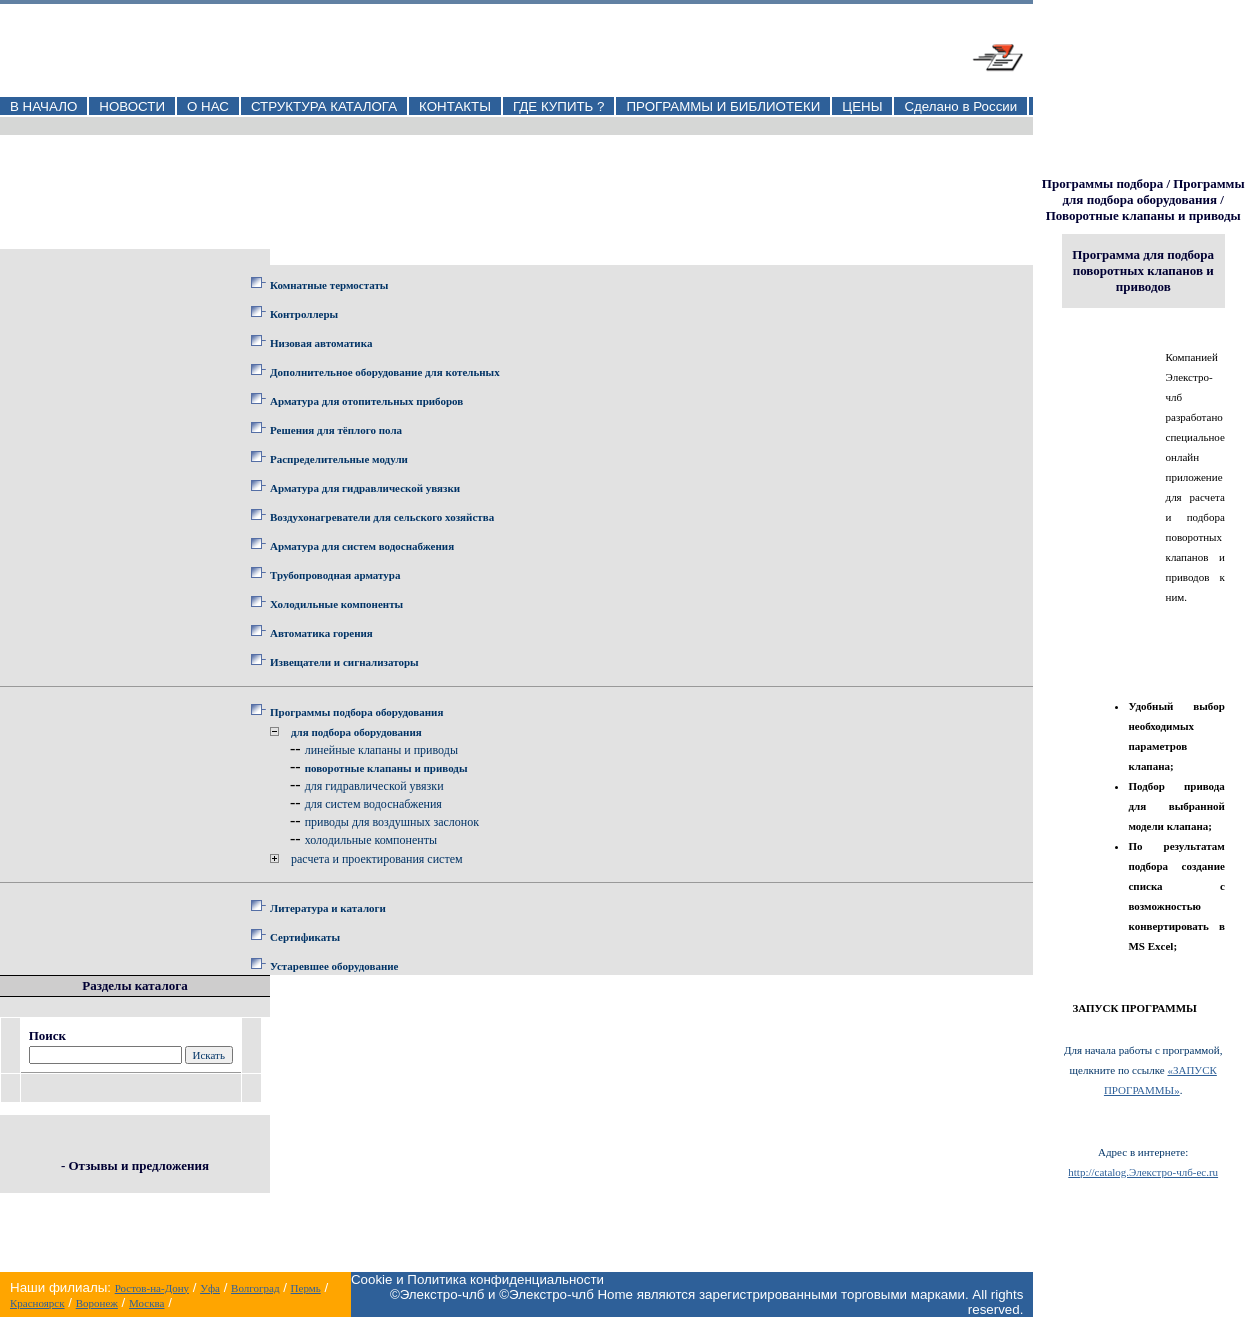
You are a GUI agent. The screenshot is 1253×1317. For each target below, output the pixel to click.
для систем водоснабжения (373, 804)
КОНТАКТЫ (455, 106)
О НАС (208, 106)
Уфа (210, 1288)
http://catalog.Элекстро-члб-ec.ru (1143, 1172)
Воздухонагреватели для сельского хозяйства (382, 517)
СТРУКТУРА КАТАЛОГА (324, 106)
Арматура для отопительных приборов (366, 401)
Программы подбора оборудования (356, 712)
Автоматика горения (321, 633)
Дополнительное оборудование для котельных (385, 372)
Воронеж (97, 1303)
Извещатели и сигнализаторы (344, 662)
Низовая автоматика (321, 343)
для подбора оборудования (356, 732)
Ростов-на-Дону (152, 1288)
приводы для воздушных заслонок (392, 822)
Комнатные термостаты (329, 285)
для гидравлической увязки (374, 786)
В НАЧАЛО (43, 106)
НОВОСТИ (132, 106)
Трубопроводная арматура (335, 575)
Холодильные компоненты (336, 604)
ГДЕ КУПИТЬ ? (559, 106)
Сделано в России (960, 106)
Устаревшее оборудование (334, 966)
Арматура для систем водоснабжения (362, 546)
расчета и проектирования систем (377, 859)
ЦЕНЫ (862, 106)
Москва (146, 1303)
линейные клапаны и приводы (381, 750)
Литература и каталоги (328, 908)
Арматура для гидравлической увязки (365, 488)
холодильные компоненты (371, 840)
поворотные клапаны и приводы (386, 768)
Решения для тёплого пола (336, 430)
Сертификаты (305, 937)
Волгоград (255, 1288)
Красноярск (37, 1303)
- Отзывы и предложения (135, 1165)
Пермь (306, 1288)
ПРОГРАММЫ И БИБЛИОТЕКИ (723, 106)
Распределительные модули (339, 459)
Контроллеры (304, 314)
